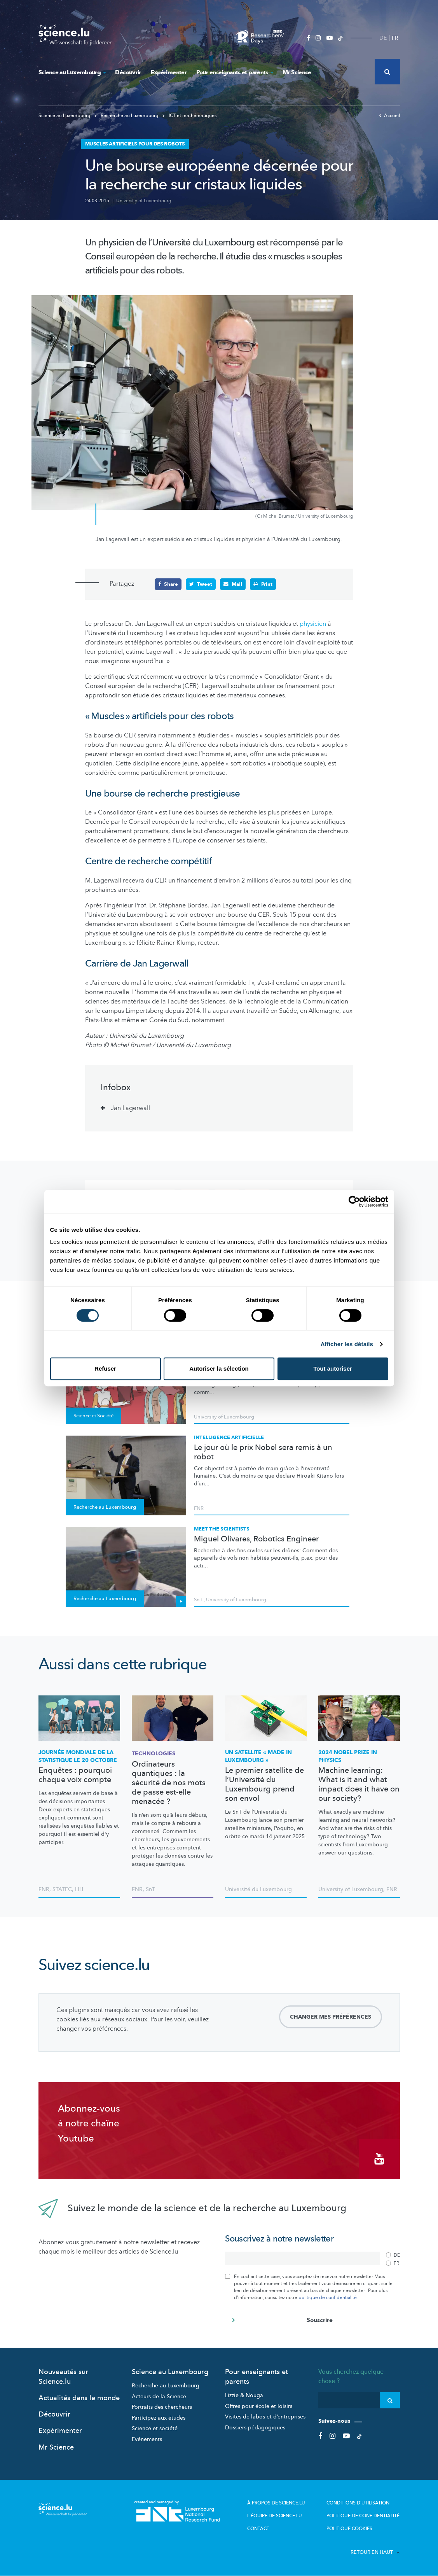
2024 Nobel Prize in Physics (347, 1756)
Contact (258, 2528)
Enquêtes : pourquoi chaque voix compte (75, 1775)
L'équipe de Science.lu (274, 2516)
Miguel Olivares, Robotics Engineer (256, 1539)
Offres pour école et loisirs (258, 2406)
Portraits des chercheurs (162, 2407)
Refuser (105, 1368)
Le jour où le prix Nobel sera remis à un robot (263, 1452)
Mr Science (297, 72)
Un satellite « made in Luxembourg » (258, 1756)
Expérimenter (169, 72)
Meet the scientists (222, 1528)
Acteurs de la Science (159, 2396)
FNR (199, 1508)
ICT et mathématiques (189, 115)
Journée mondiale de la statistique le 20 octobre (77, 1756)
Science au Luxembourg (72, 72)
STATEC (62, 1889)
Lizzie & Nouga (244, 2395)
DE (383, 38)
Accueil (389, 115)
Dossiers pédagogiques (255, 2427)
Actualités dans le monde (79, 2398)
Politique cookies (349, 2528)
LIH (79, 1889)
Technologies (153, 1753)
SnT (198, 1599)
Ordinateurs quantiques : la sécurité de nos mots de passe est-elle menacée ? (169, 1783)
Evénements (147, 2439)
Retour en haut (375, 2552)
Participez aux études (158, 2418)
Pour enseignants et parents (234, 72)
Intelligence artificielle (229, 1437)
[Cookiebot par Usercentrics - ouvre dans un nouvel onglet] (354, 1201)
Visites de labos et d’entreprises (265, 2416)
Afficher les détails (347, 1344)
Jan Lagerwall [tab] (130, 1108)
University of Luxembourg (143, 201)
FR (395, 38)
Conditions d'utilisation (357, 2503)
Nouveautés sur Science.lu (63, 2377)
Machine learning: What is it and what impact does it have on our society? (359, 1784)
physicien (313, 624)
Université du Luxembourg (258, 1889)
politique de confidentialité (327, 2297)
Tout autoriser (332, 1368)
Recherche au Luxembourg (127, 115)
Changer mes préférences (330, 2017)
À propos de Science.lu (276, 2503)
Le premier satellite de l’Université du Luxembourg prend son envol (264, 1784)
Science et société (155, 2428)
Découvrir (128, 72)
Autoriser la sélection (219, 1368)
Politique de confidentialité (363, 2516)
